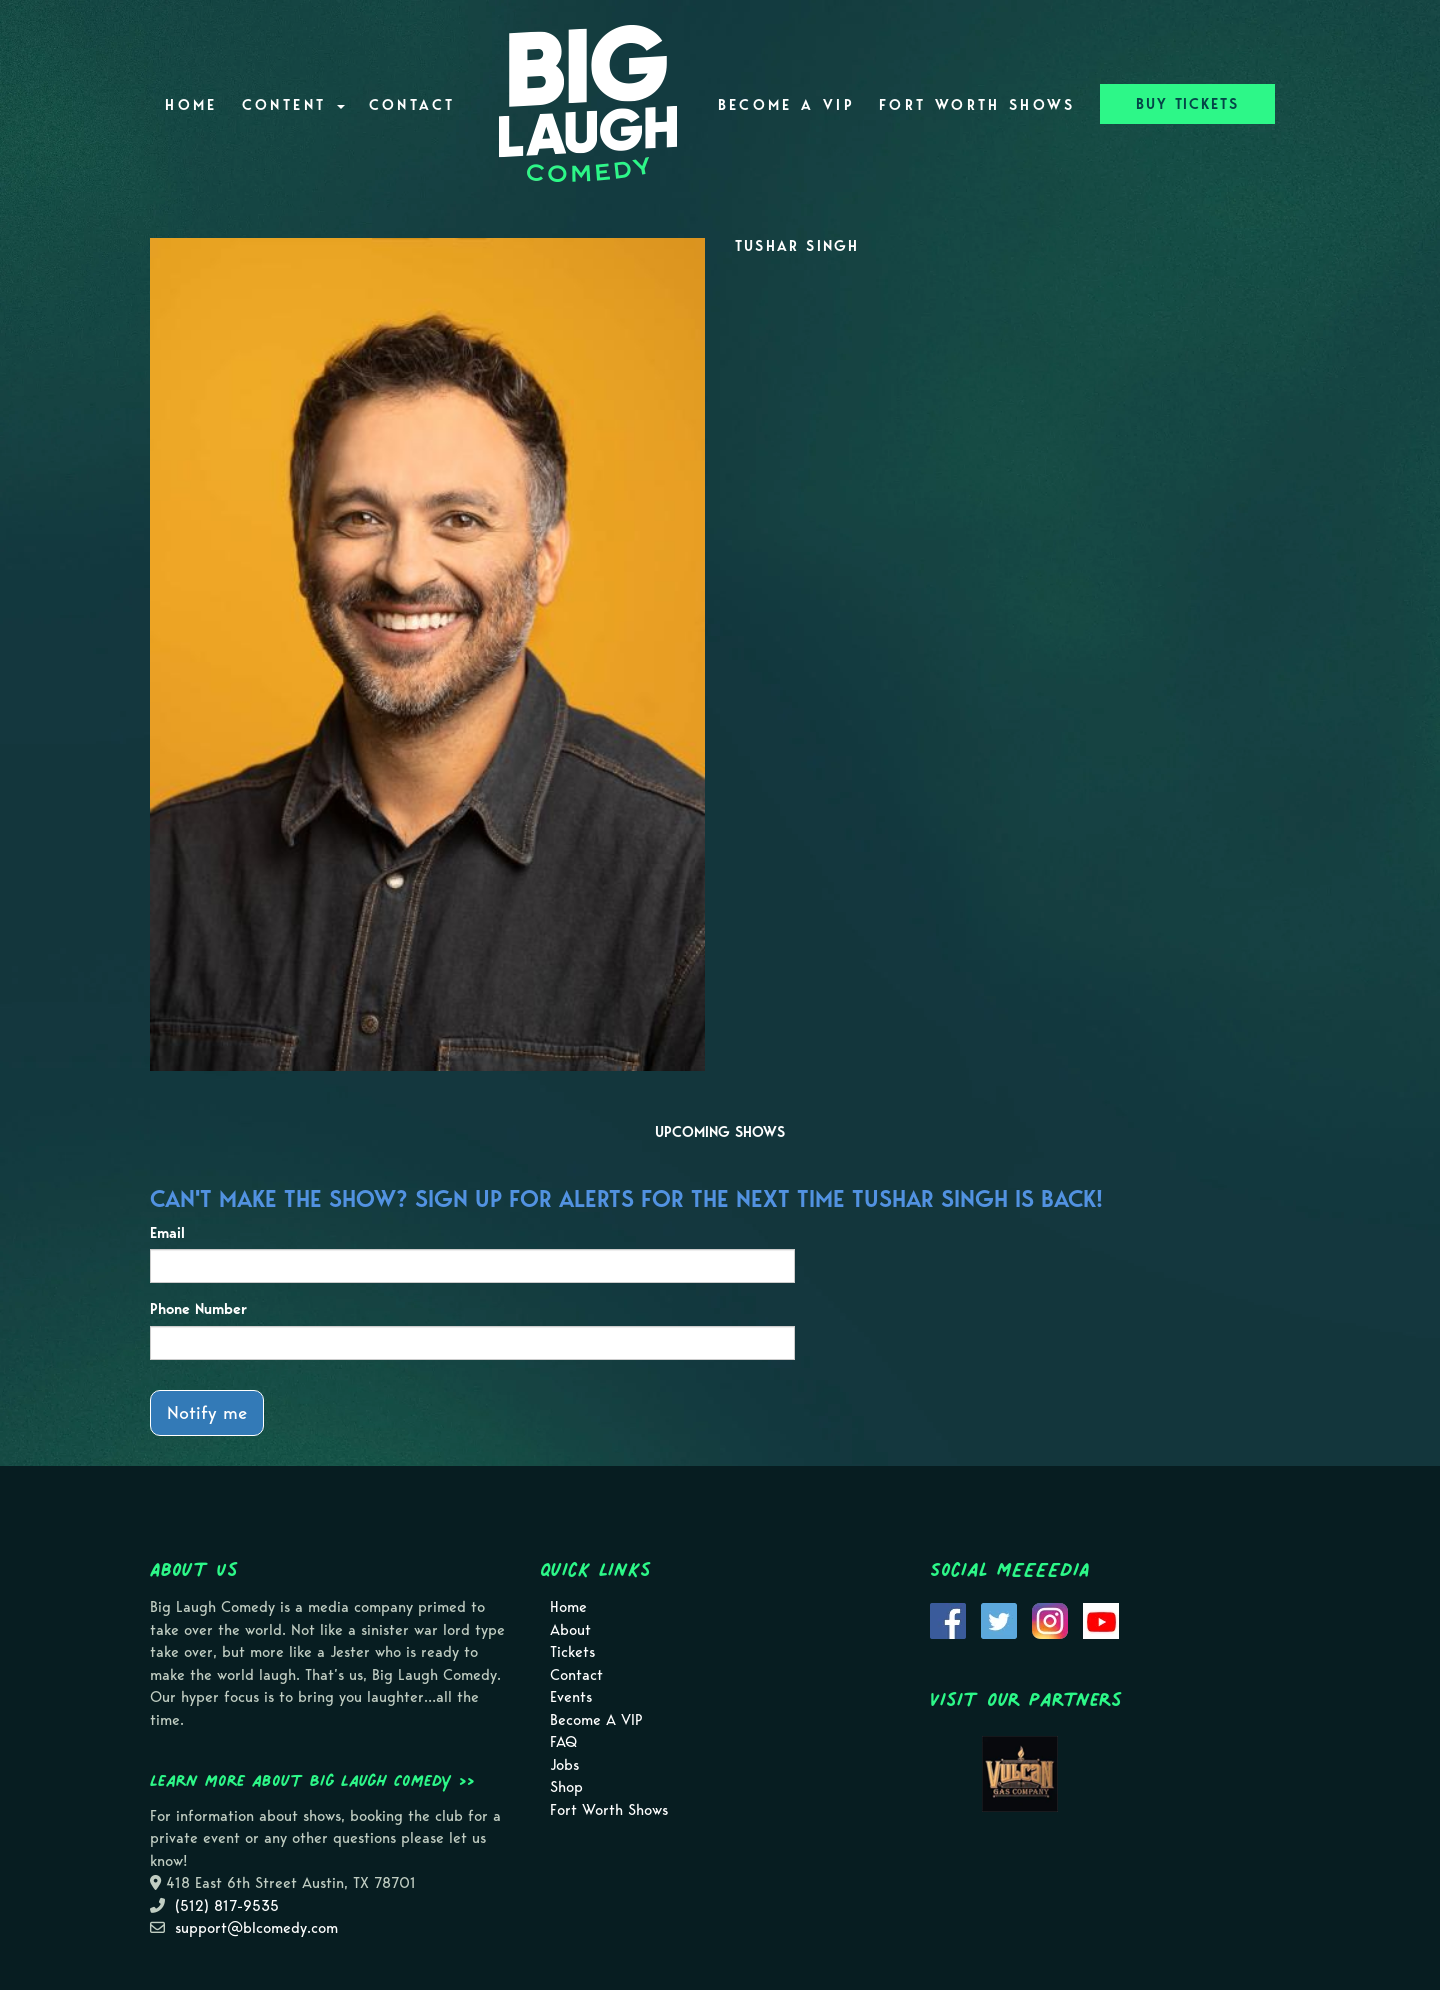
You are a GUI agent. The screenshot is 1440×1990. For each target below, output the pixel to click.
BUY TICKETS (1187, 104)
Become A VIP (786, 105)
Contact (412, 105)
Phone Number (198, 1309)
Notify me (207, 1412)
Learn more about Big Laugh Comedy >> (312, 1780)
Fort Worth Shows (977, 105)
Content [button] (293, 105)
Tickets (572, 1652)
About (570, 1630)
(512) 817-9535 (227, 1906)
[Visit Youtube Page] (1101, 1619)
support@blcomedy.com (256, 1928)
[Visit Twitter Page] (999, 1619)
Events (571, 1697)
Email (167, 1233)
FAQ (563, 1742)
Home (191, 105)
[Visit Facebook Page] (948, 1619)
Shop (566, 1787)
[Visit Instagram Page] (1050, 1619)
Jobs (564, 1765)
